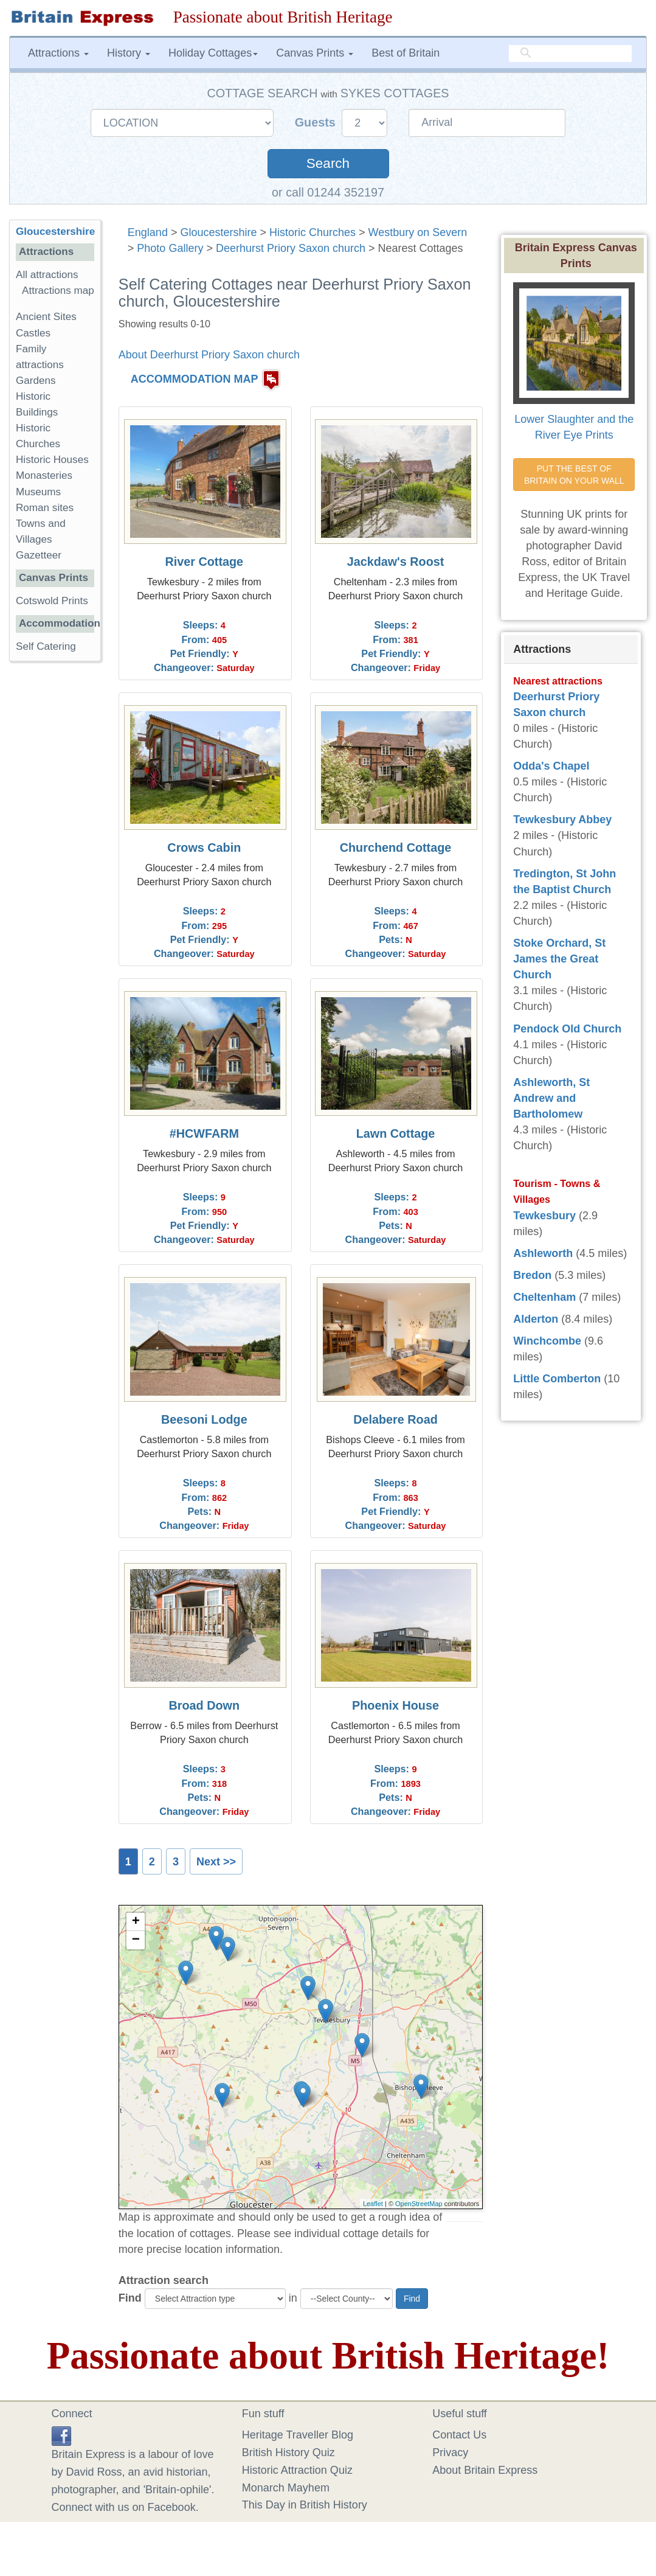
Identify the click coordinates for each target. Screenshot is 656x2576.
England (148, 232)
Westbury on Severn (418, 232)
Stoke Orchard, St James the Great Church (559, 959)
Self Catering (46, 646)
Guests (317, 122)
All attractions (47, 274)
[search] (570, 53)
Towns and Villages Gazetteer (41, 539)
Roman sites (45, 507)
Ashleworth (543, 1253)
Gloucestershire (218, 232)
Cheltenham (544, 1297)
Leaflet (373, 2203)
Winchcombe (547, 1341)
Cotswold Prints (52, 601)
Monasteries (44, 475)
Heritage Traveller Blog (297, 2435)
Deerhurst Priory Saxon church (290, 248)
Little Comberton (557, 1379)
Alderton (535, 1319)
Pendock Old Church (567, 1029)
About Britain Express (484, 2470)
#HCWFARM (204, 1133)
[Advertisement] (57, 858)
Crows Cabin (204, 847)
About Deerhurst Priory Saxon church (209, 355)
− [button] (136, 1940)
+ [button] (136, 1922)
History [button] (128, 53)
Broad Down (204, 1705)
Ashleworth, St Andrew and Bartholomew (551, 1098)
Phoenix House (395, 1705)
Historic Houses (52, 459)
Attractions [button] (58, 53)
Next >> (216, 1862)
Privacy (450, 2452)
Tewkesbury (544, 1216)
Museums (38, 492)
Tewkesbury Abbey (562, 819)
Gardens (36, 380)
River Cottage (204, 561)
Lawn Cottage (395, 1133)
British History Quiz (288, 2452)
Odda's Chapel (551, 766)
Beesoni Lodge (204, 1419)
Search (328, 163)
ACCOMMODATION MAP (194, 380)
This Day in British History (304, 2505)
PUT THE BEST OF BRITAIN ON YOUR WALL (574, 475)
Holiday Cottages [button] (213, 53)
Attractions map (58, 290)
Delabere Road (395, 1419)
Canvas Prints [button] (314, 53)
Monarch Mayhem (286, 2488)
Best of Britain (405, 53)
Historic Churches (312, 232)
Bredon (532, 1275)
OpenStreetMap (419, 2203)
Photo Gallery (170, 248)
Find (130, 2298)
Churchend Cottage (396, 847)
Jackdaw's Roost (395, 561)
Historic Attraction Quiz (297, 2470)
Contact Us (459, 2435)
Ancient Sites (46, 316)
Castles (33, 333)
